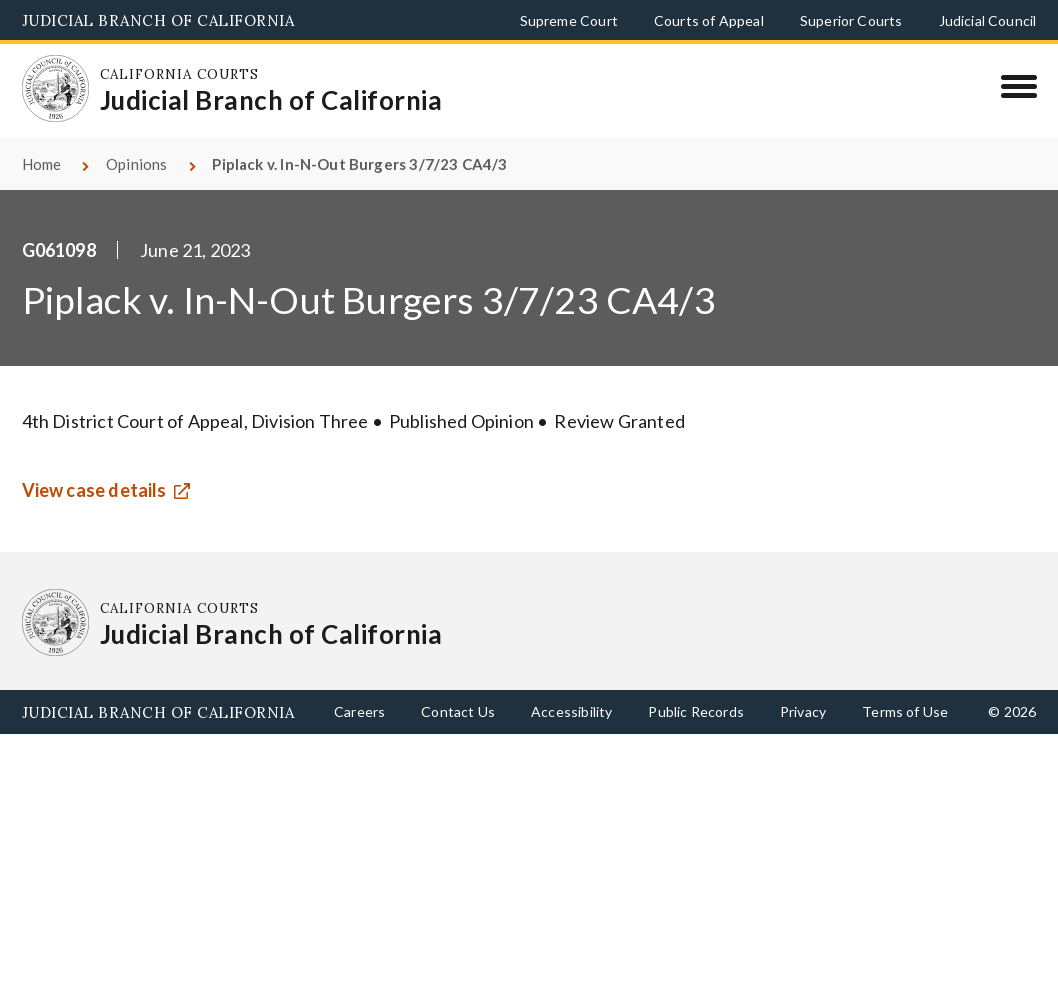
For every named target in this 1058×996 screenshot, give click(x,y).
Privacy (803, 711)
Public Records (696, 711)
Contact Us (458, 711)
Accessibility (571, 711)
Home (42, 164)
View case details (94, 490)
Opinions (136, 164)
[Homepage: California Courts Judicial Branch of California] (56, 89)
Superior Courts (851, 20)
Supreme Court (569, 20)
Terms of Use (905, 711)
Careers (359, 711)
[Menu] (1018, 86)
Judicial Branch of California (158, 20)
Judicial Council (988, 20)
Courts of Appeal (709, 20)
